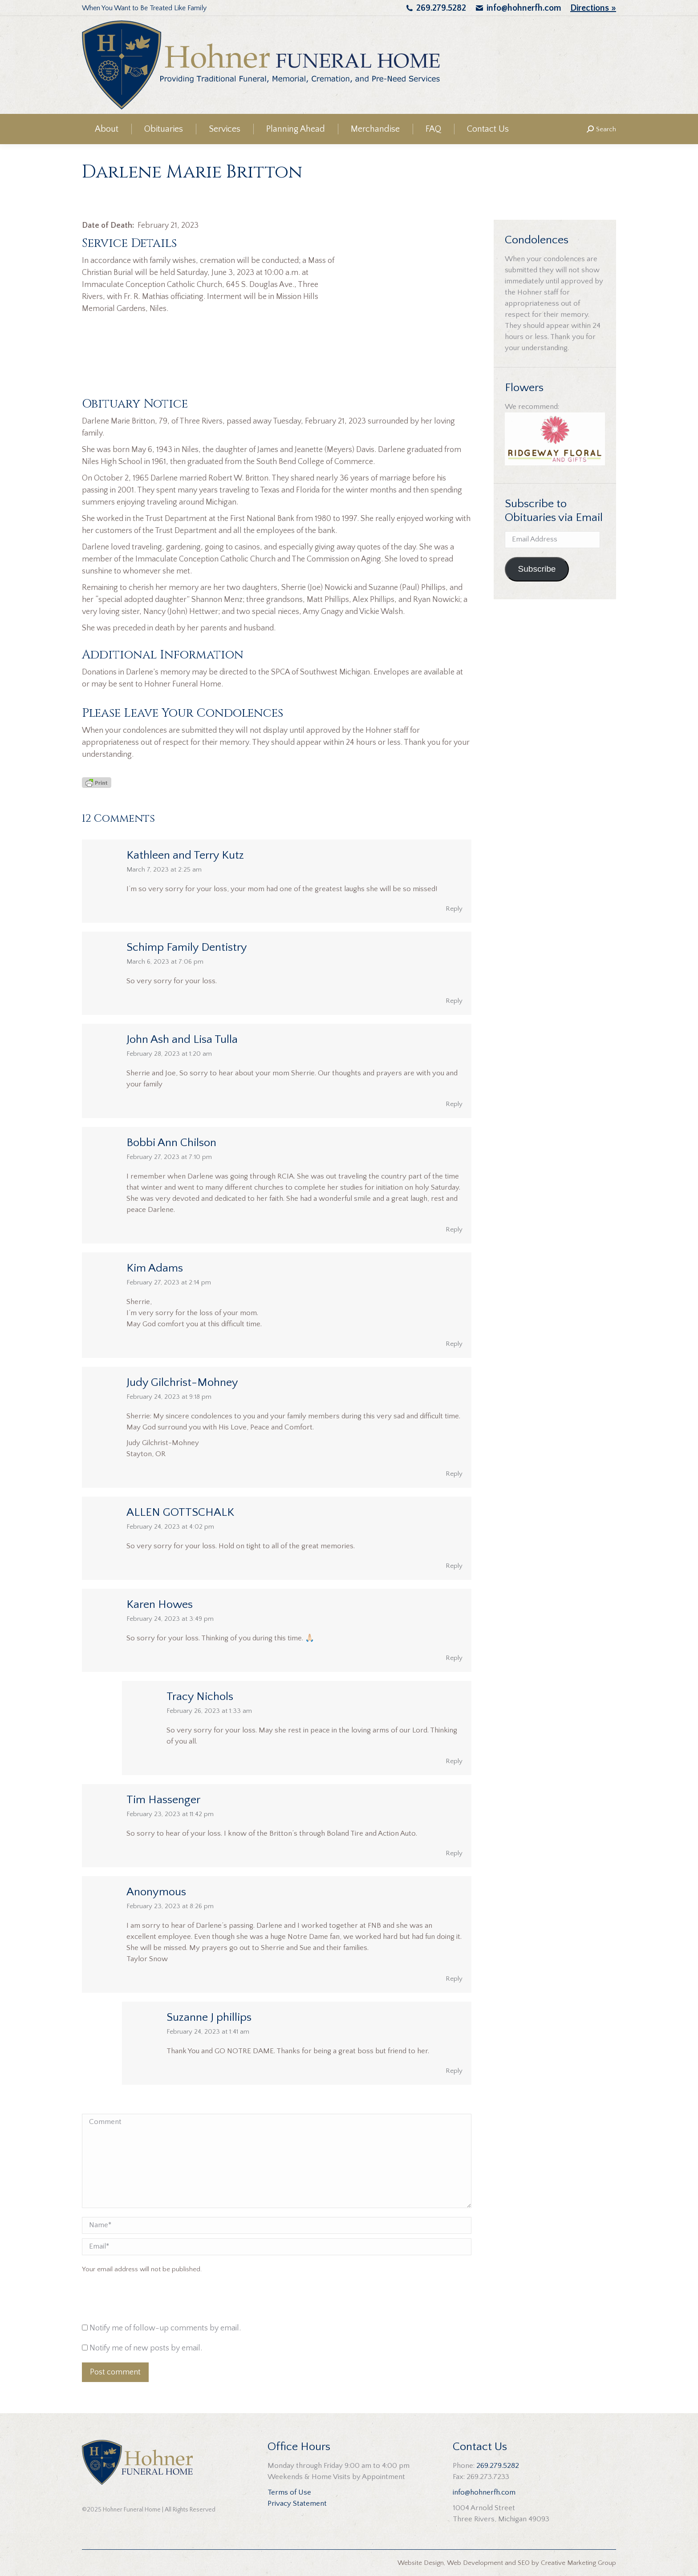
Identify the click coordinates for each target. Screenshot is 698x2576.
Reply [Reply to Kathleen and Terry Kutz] (454, 909)
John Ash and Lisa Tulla (182, 1039)
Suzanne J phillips (209, 2017)
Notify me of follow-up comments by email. (165, 2328)
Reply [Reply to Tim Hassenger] (454, 1853)
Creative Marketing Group (578, 2563)
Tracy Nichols (199, 1696)
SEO (524, 2563)
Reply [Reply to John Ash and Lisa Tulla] (454, 1104)
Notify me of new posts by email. (145, 2348)
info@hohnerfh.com (524, 8)
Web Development (475, 2563)
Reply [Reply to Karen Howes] (454, 1658)
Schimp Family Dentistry (186, 947)
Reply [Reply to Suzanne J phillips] (454, 2071)
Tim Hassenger (163, 1799)
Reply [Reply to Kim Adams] (454, 1344)
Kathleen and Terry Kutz (185, 855)
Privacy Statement (297, 2503)
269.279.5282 (441, 8)
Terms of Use (289, 2492)
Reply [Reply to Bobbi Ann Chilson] (454, 1229)
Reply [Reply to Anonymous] (454, 1978)
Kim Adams (154, 1268)
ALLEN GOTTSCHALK (180, 1512)
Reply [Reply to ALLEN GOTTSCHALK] (454, 1566)
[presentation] (142, 2300)
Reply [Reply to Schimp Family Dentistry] (454, 1001)
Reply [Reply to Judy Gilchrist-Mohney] (454, 1474)
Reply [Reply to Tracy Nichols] (454, 1761)
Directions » (593, 8)
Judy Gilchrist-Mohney (182, 1382)
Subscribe (537, 568)
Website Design (421, 2563)
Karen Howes (159, 1604)
